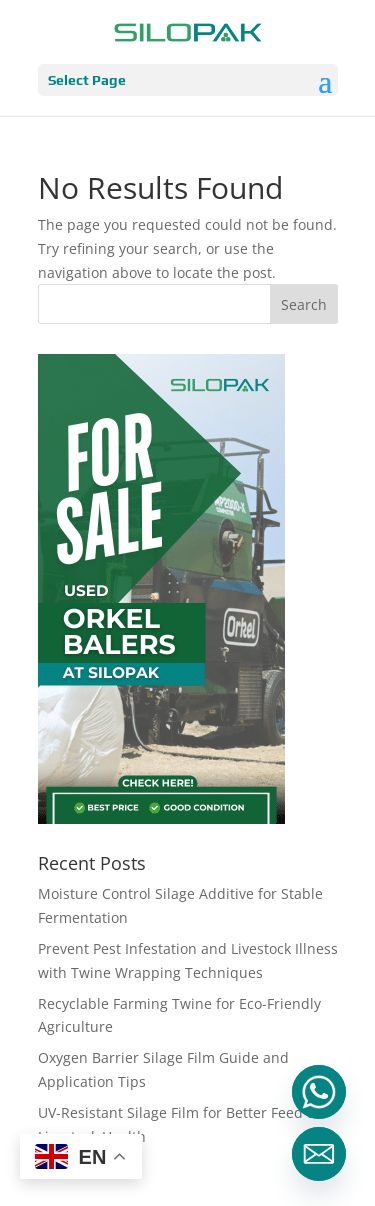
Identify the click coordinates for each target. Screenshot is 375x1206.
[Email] (319, 1154)
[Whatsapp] (319, 1092)
